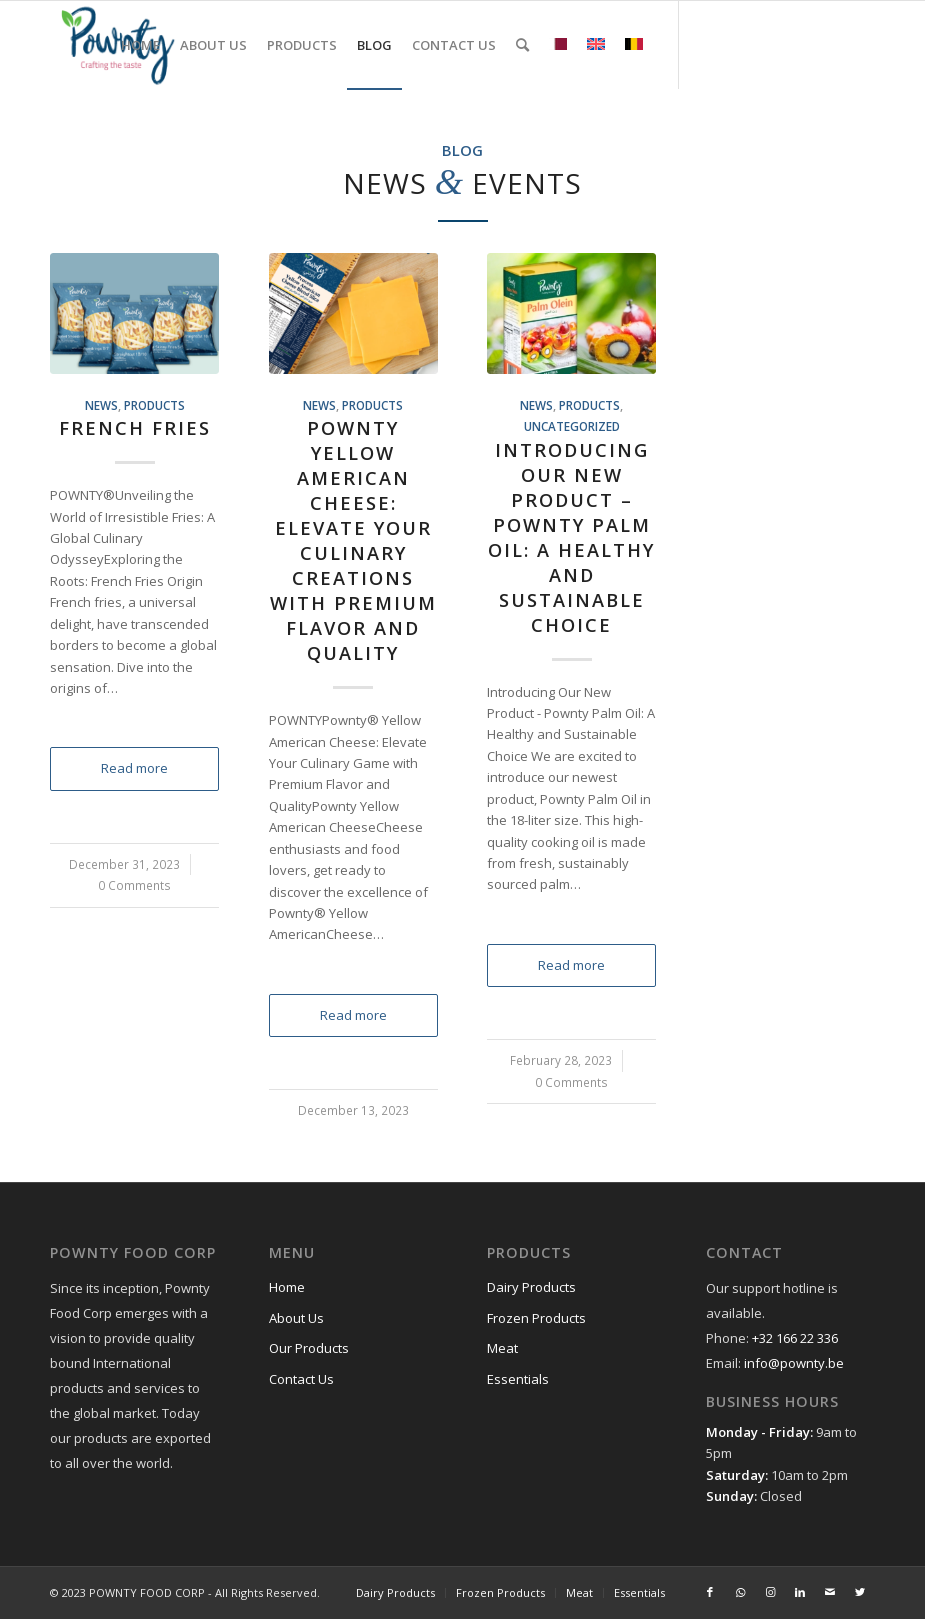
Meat (502, 1348)
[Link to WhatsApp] (740, 44)
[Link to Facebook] (710, 44)
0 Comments (134, 885)
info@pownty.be (794, 1363)
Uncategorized (572, 426)
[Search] (522, 45)
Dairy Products (531, 1287)
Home (287, 1287)
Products (154, 405)
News (101, 405)
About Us (296, 1318)
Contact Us (301, 1379)
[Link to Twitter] (860, 44)
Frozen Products (536, 1318)
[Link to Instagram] (770, 44)
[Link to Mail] (830, 44)
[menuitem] (140, 45)
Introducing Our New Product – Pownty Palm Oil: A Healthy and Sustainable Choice (571, 537)
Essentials (518, 1379)
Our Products (309, 1348)
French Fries (135, 428)
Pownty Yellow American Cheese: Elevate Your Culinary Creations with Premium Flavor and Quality (353, 540)
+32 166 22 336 (795, 1338)
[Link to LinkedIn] (800, 44)
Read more (134, 768)
